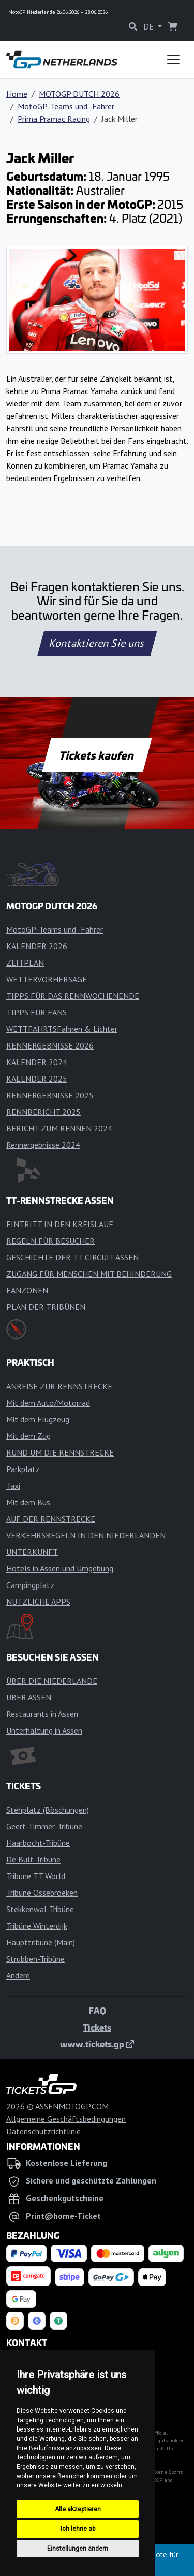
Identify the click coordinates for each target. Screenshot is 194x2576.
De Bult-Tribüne (33, 1859)
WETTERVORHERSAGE (46, 979)
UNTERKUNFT (32, 1552)
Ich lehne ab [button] (78, 2529)
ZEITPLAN (25, 962)
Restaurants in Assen (42, 1714)
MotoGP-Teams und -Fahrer (66, 106)
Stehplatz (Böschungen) (47, 1809)
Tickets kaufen (96, 755)
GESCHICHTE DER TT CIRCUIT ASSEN (72, 1257)
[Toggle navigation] (173, 59)
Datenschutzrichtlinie (43, 2131)
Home (16, 94)
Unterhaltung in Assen (44, 1730)
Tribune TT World (35, 1876)
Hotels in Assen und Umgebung (59, 1568)
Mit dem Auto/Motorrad (48, 1403)
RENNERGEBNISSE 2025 (50, 1095)
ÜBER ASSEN (28, 1697)
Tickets (97, 2027)
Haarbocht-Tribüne (38, 1843)
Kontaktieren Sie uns (97, 643)
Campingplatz (30, 1585)
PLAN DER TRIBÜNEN (45, 1307)
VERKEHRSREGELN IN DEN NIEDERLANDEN (86, 1535)
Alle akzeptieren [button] (78, 2509)
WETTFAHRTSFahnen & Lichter (61, 1029)
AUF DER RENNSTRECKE (50, 1518)
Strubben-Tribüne (35, 1959)
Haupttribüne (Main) (40, 1942)
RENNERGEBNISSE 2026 (50, 1045)
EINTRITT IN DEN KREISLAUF (59, 1224)
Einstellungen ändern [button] (77, 2548)
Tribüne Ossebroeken (42, 1892)
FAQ (97, 2010)
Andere (18, 1975)
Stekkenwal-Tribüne (40, 1909)
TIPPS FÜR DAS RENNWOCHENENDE (72, 996)
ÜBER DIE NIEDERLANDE (51, 1681)
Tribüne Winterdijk (36, 1925)
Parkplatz (23, 1469)
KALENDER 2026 (36, 946)
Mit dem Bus (28, 1502)
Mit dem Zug (28, 1436)
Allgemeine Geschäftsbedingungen (66, 2119)
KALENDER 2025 (36, 1078)
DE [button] (149, 26)
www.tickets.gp (97, 2043)
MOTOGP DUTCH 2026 (79, 94)
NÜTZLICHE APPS (38, 1601)
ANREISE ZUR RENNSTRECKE (59, 1386)
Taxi (13, 1485)
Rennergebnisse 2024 (43, 1145)
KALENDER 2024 (36, 1062)
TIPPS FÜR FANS (36, 1012)
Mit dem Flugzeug (37, 1419)
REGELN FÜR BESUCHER (50, 1240)
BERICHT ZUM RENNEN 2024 (59, 1128)
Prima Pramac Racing (54, 118)
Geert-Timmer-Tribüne (44, 1826)
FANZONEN (27, 1290)
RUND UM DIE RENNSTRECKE (60, 1452)
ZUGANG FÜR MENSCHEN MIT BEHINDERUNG (89, 1274)
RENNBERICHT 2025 (43, 1112)
